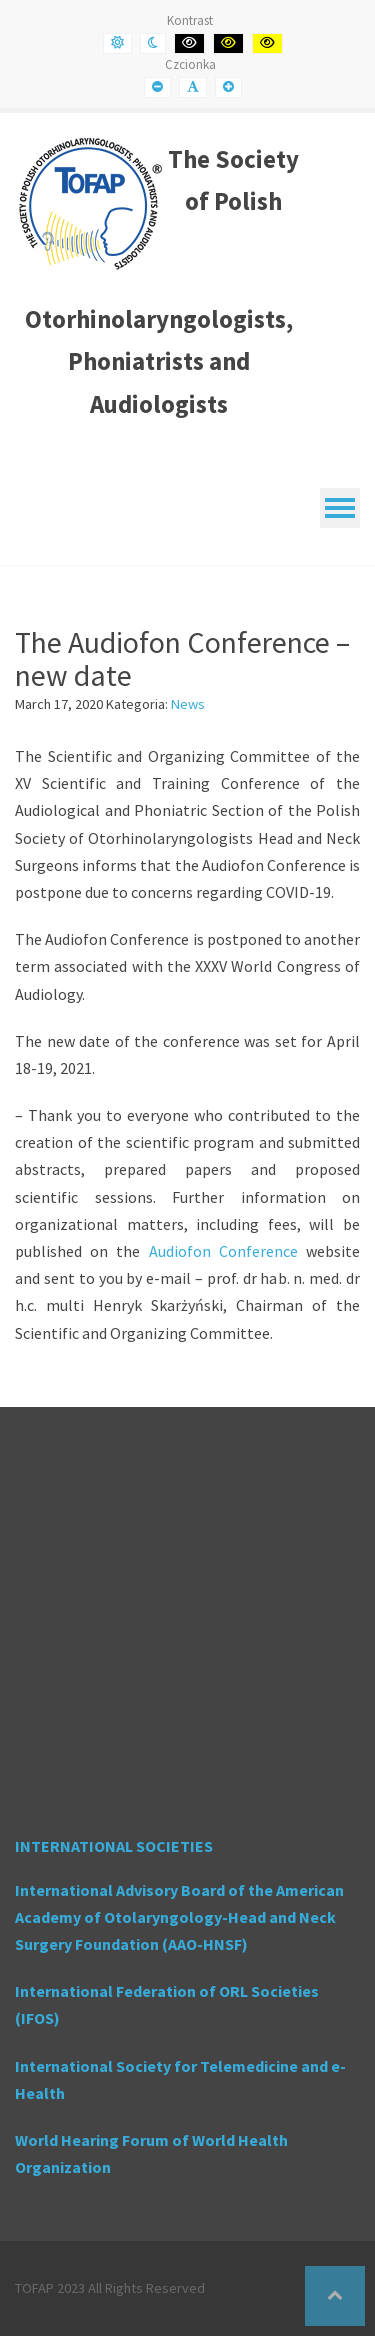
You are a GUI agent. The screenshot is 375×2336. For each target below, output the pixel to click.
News (188, 704)
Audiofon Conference (223, 1251)
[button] (335, 2296)
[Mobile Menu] (340, 508)
